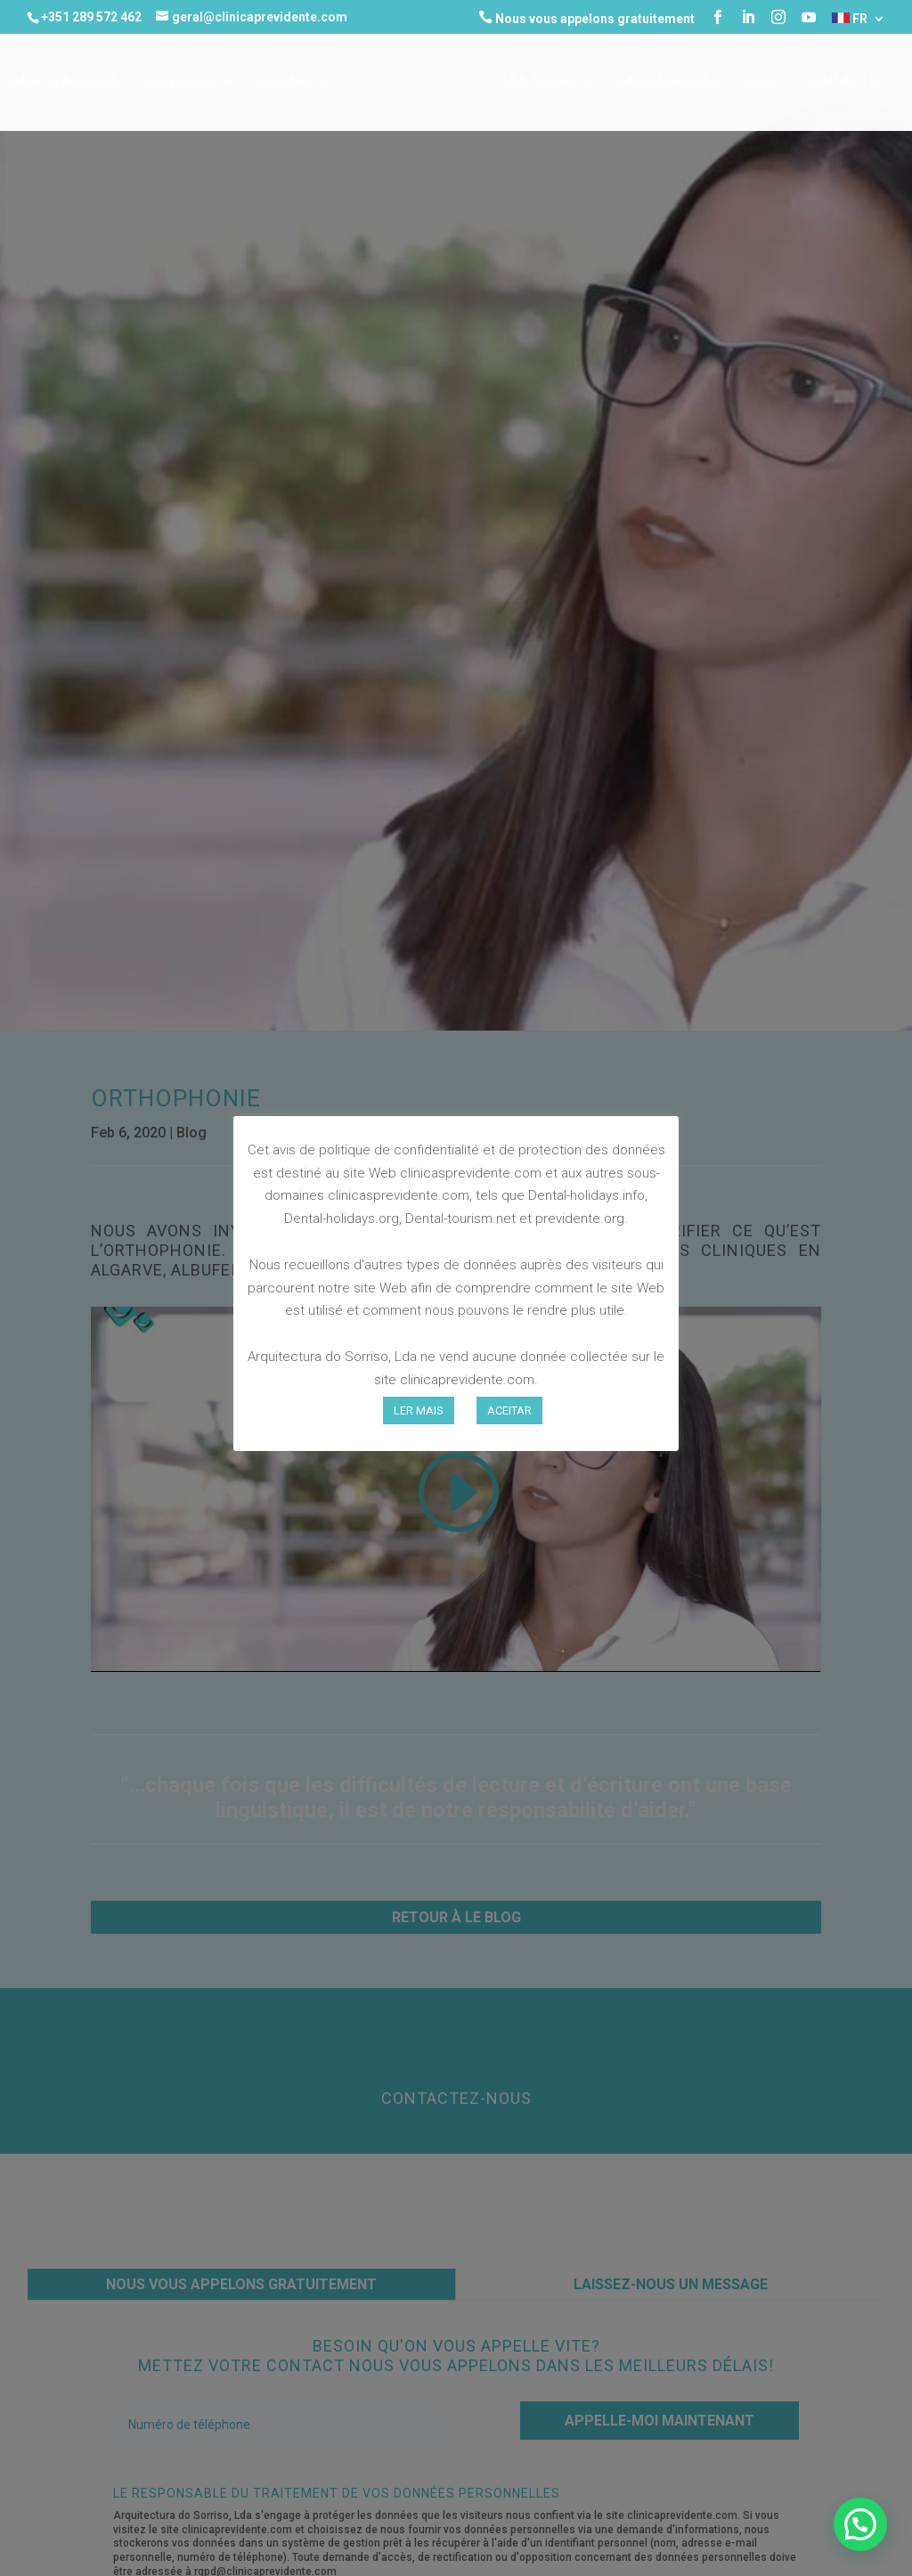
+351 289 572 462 (91, 17)
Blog (762, 81)
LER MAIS (419, 1410)
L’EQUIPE (286, 81)
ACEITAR (509, 1410)
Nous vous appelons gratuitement (586, 18)
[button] (860, 2524)
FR (849, 19)
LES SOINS (538, 81)
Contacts (840, 81)
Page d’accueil (65, 81)
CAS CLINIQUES (668, 81)
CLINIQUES (179, 81)
